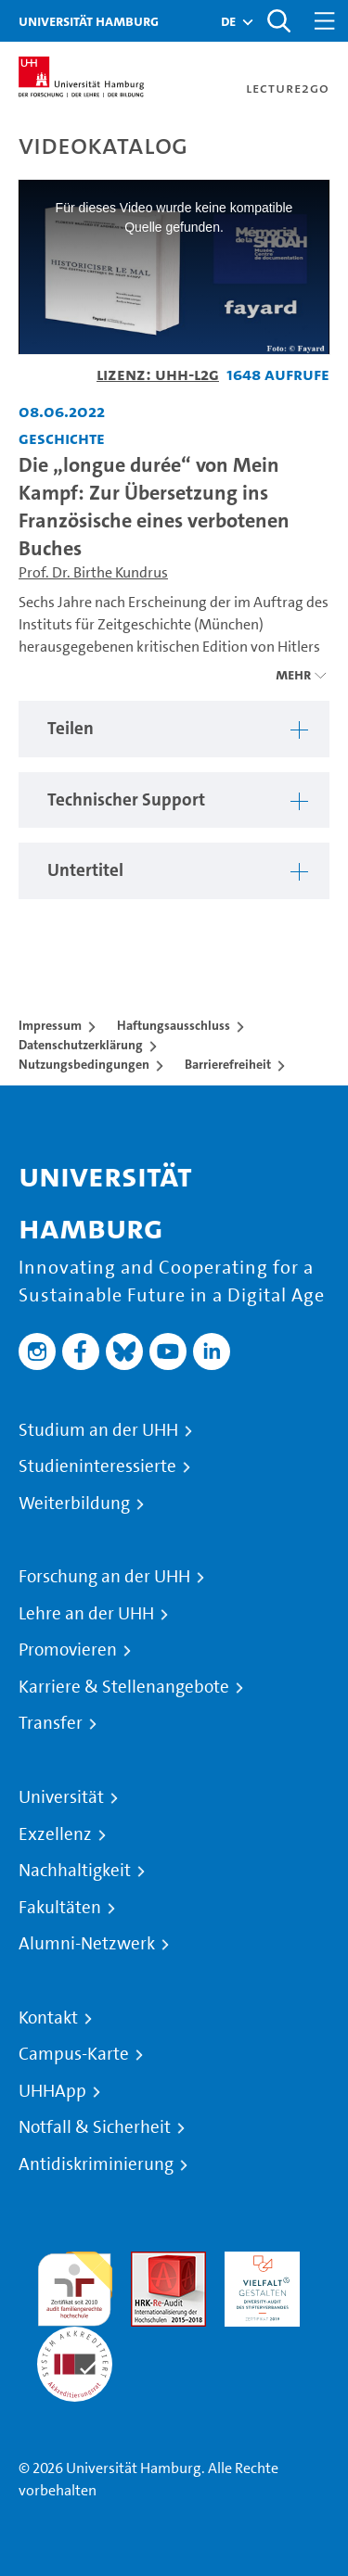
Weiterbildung (74, 1503)
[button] (228, 21)
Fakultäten (60, 1908)
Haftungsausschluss (173, 1025)
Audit (148, 2262)
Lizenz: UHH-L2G (158, 374)
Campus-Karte (74, 2054)
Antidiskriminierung (96, 2164)
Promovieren (68, 1650)
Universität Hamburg (89, 21)
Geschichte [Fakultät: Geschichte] (62, 438)
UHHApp (52, 2091)
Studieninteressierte (97, 1466)
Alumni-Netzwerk (87, 1944)
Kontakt (48, 2018)
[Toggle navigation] (325, 21)
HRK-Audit (257, 2262)
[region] (174, 729)
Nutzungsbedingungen (84, 1064)
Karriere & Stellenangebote (124, 1687)
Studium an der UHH (98, 1430)
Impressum (50, 1025)
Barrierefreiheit (228, 1064)
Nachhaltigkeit (75, 1871)
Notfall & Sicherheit (95, 2127)
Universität (61, 1797)
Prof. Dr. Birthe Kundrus (93, 572)
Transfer (51, 1723)
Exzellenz (55, 1834)
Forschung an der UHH (104, 1577)
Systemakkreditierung (74, 2337)
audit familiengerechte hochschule (74, 2284)
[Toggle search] (278, 21)
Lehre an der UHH (86, 1614)
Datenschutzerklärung (81, 1044)
